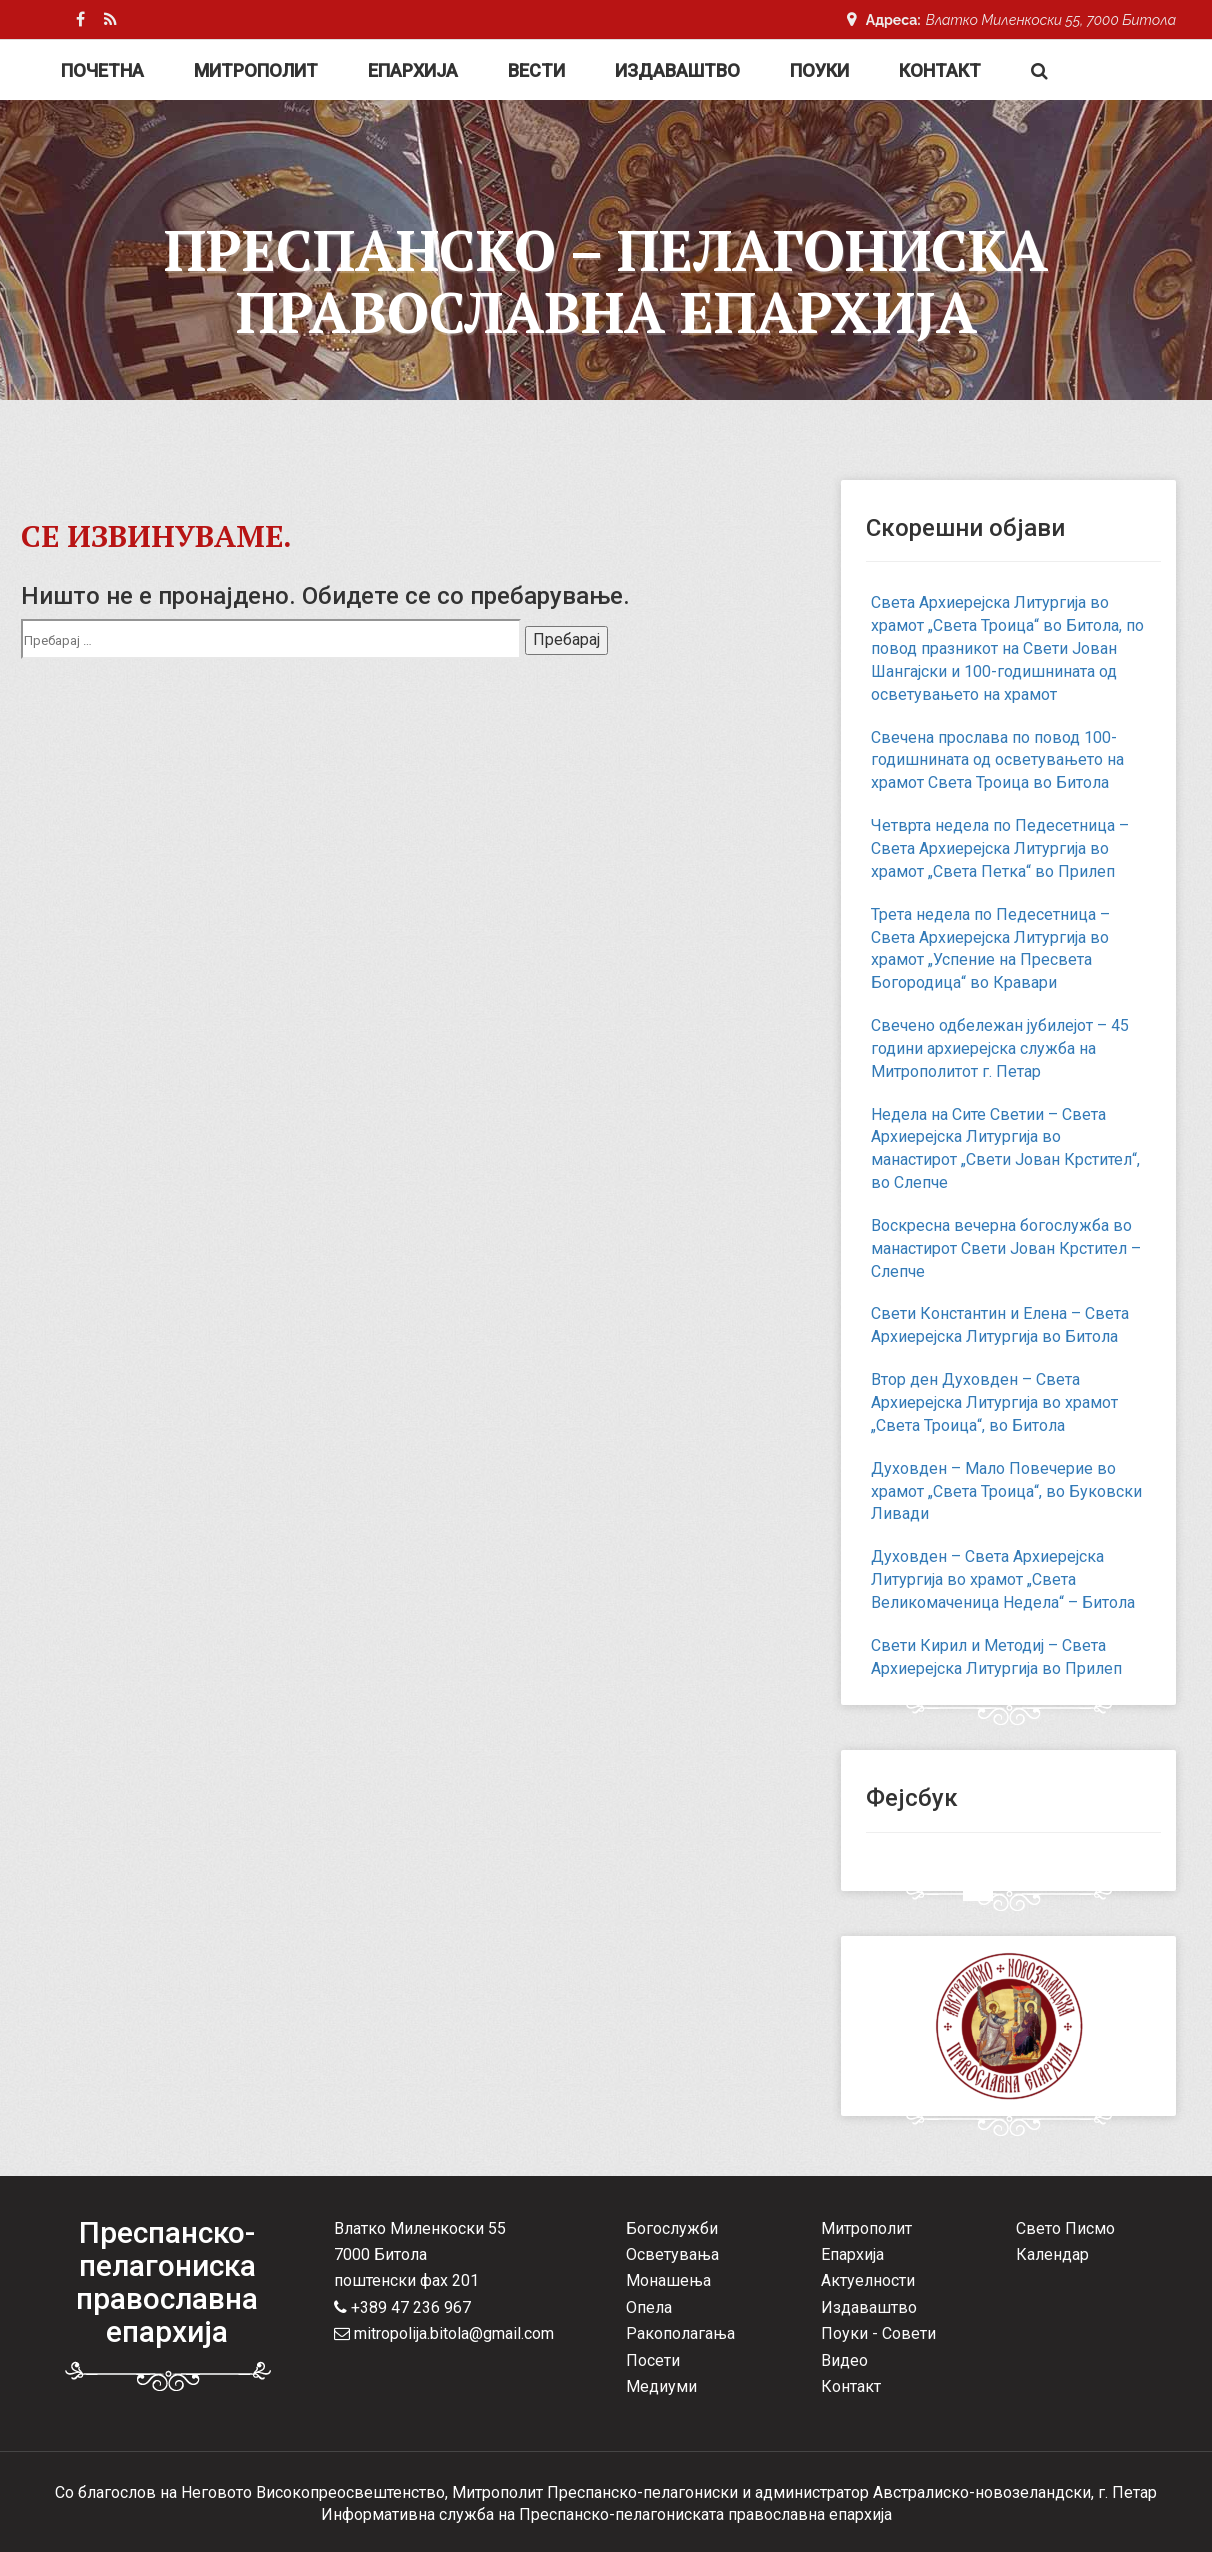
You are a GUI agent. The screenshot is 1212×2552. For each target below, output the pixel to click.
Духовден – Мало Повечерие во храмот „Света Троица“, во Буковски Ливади (1006, 1491)
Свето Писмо (1065, 2228)
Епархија (413, 70)
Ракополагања (680, 2333)
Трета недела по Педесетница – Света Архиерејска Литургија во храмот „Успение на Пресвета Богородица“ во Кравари (990, 949)
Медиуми (661, 2386)
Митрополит (256, 70)
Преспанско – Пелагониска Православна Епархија (606, 281)
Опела (649, 2307)
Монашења (668, 2280)
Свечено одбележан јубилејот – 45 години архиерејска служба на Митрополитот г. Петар (1000, 1048)
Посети (653, 2360)
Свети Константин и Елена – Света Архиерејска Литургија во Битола (1000, 1325)
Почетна (102, 70)
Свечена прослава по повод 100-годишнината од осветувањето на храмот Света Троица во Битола (997, 760)
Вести (536, 70)
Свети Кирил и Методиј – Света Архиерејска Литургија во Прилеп (996, 1657)
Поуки (819, 70)
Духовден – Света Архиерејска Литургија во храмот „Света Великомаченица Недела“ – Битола (1003, 1579)
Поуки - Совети (878, 2333)
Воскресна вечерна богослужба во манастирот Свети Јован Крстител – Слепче (1006, 1248)
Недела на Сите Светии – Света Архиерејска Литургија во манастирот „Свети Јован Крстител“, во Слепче (1005, 1149)
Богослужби (672, 2228)
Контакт (940, 70)
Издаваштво (677, 70)
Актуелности (868, 2280)
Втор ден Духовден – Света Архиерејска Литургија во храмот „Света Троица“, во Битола (994, 1402)
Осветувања (672, 2254)
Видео (844, 2360)
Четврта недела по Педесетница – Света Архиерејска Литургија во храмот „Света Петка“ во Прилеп (1000, 848)
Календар (1052, 2254)
